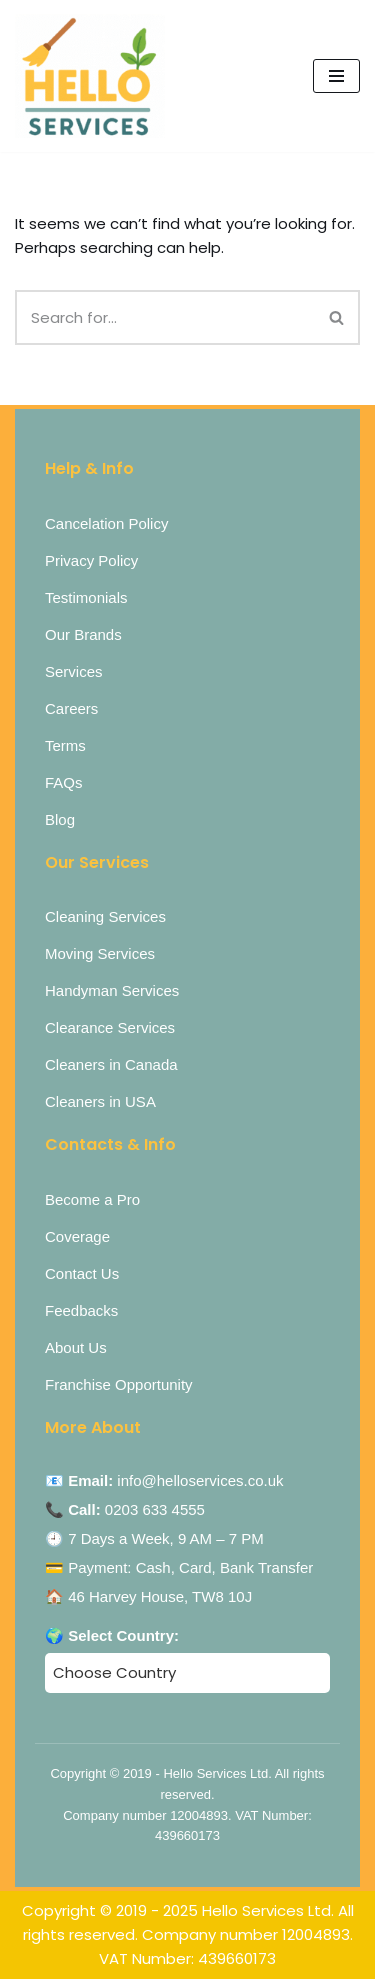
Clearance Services (110, 1027)
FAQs (64, 782)
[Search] (165, 317)
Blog (60, 819)
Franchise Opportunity (119, 1384)
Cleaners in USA (100, 1101)
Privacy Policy (91, 560)
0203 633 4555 (155, 1509)
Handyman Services (112, 990)
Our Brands (83, 634)
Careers (71, 708)
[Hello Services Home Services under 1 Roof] (90, 76)
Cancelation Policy (106, 523)
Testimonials (86, 597)
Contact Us (82, 1273)
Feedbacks (81, 1310)
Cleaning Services (105, 916)
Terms (65, 745)
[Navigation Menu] (336, 76)
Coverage (77, 1236)
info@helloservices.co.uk (200, 1480)
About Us (76, 1347)
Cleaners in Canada (111, 1064)
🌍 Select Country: (112, 1635)
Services (74, 671)
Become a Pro (92, 1199)
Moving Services (100, 953)
